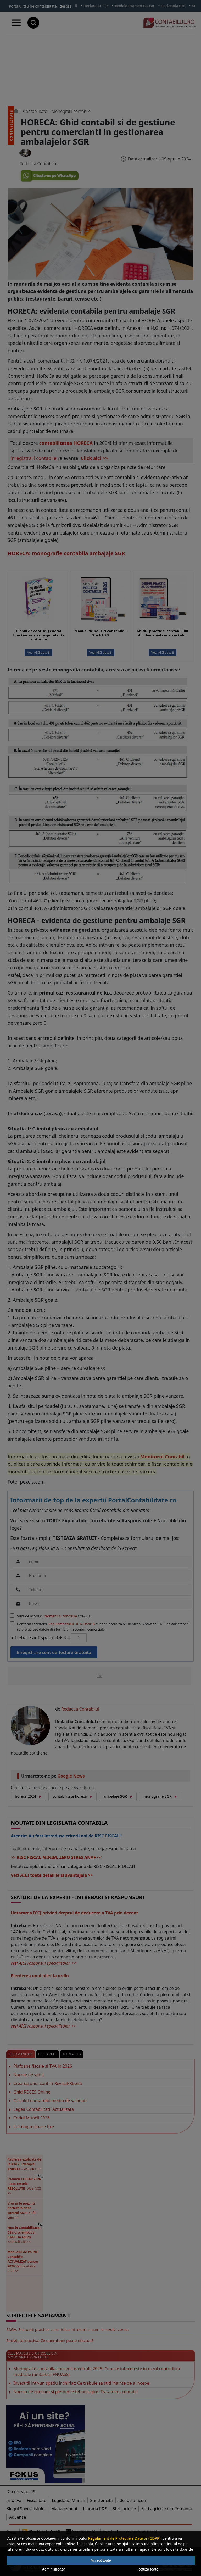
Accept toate (101, 2560)
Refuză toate (147, 2569)
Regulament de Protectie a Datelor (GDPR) (124, 2538)
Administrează (53, 2569)
